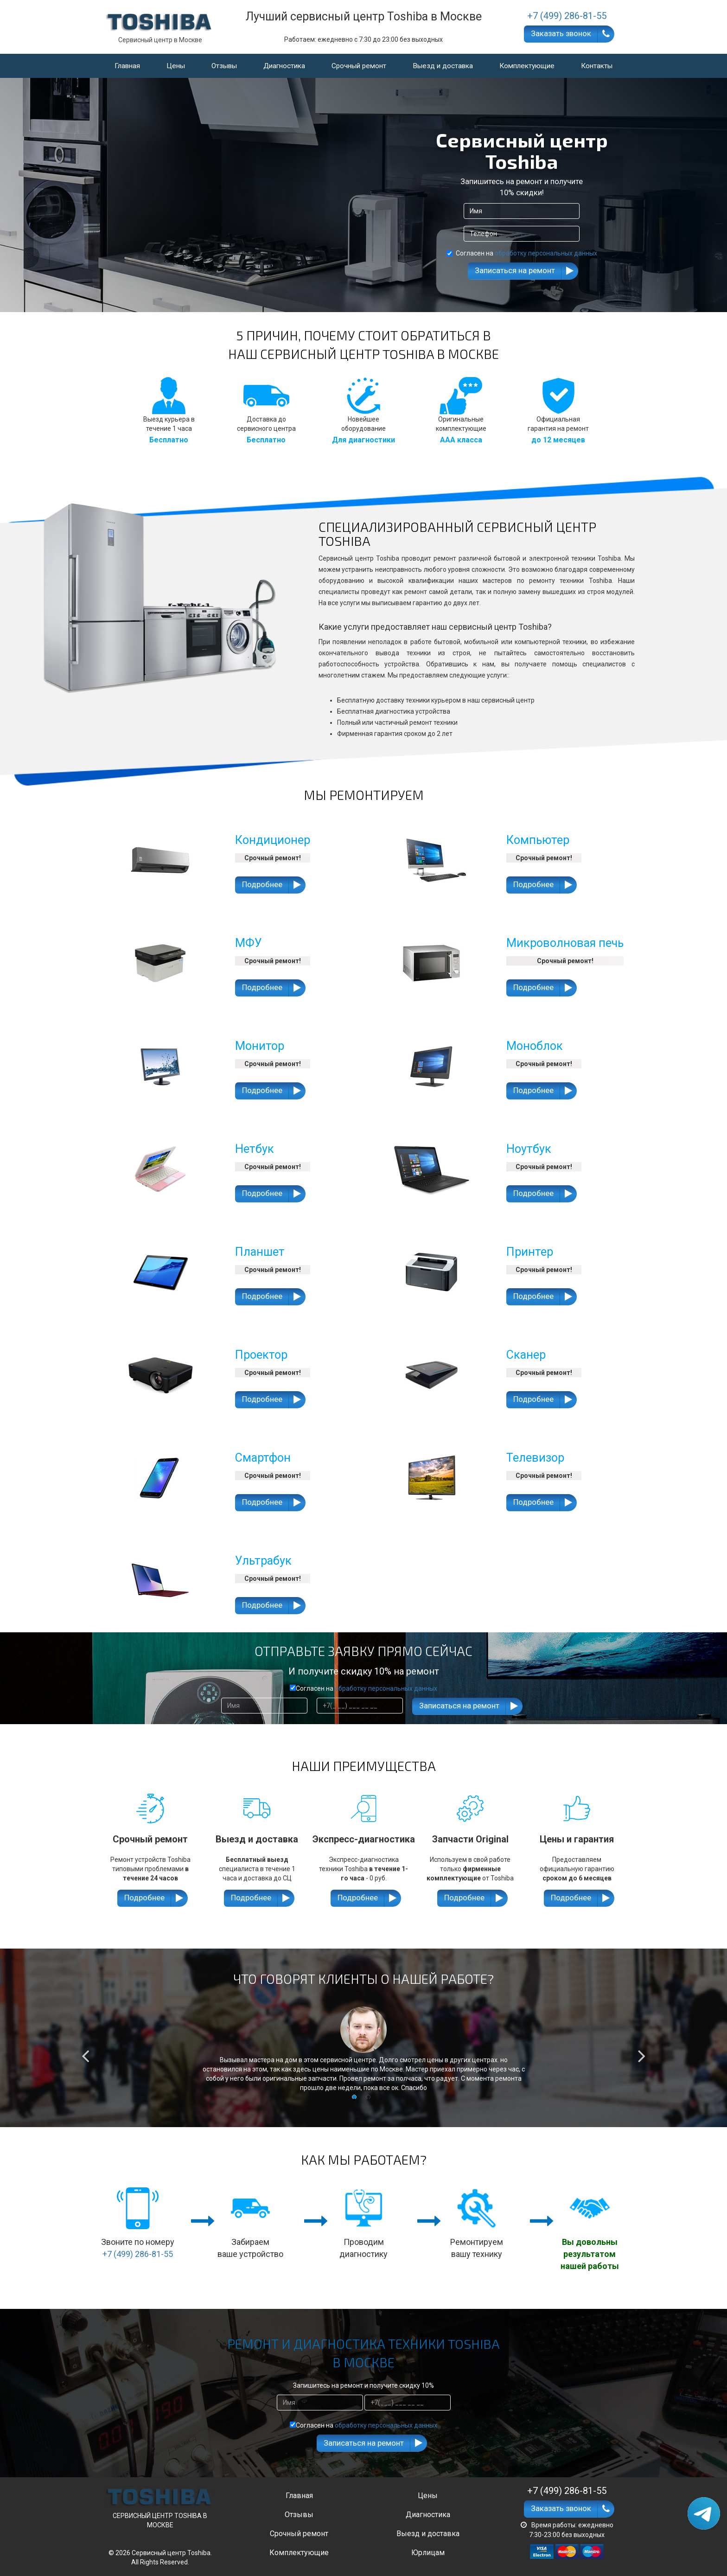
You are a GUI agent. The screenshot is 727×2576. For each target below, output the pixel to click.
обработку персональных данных (546, 253)
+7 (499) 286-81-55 (137, 2254)
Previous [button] (85, 2049)
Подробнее (262, 884)
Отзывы (224, 66)
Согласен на (521, 253)
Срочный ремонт (359, 66)
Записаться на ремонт (515, 270)
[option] (363, 2049)
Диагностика (284, 66)
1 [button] (356, 2099)
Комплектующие (527, 66)
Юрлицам (428, 2552)
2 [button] (370, 2099)
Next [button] (641, 2049)
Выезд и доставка (443, 66)
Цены (175, 66)
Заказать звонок (561, 33)
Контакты (596, 66)
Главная (127, 66)
